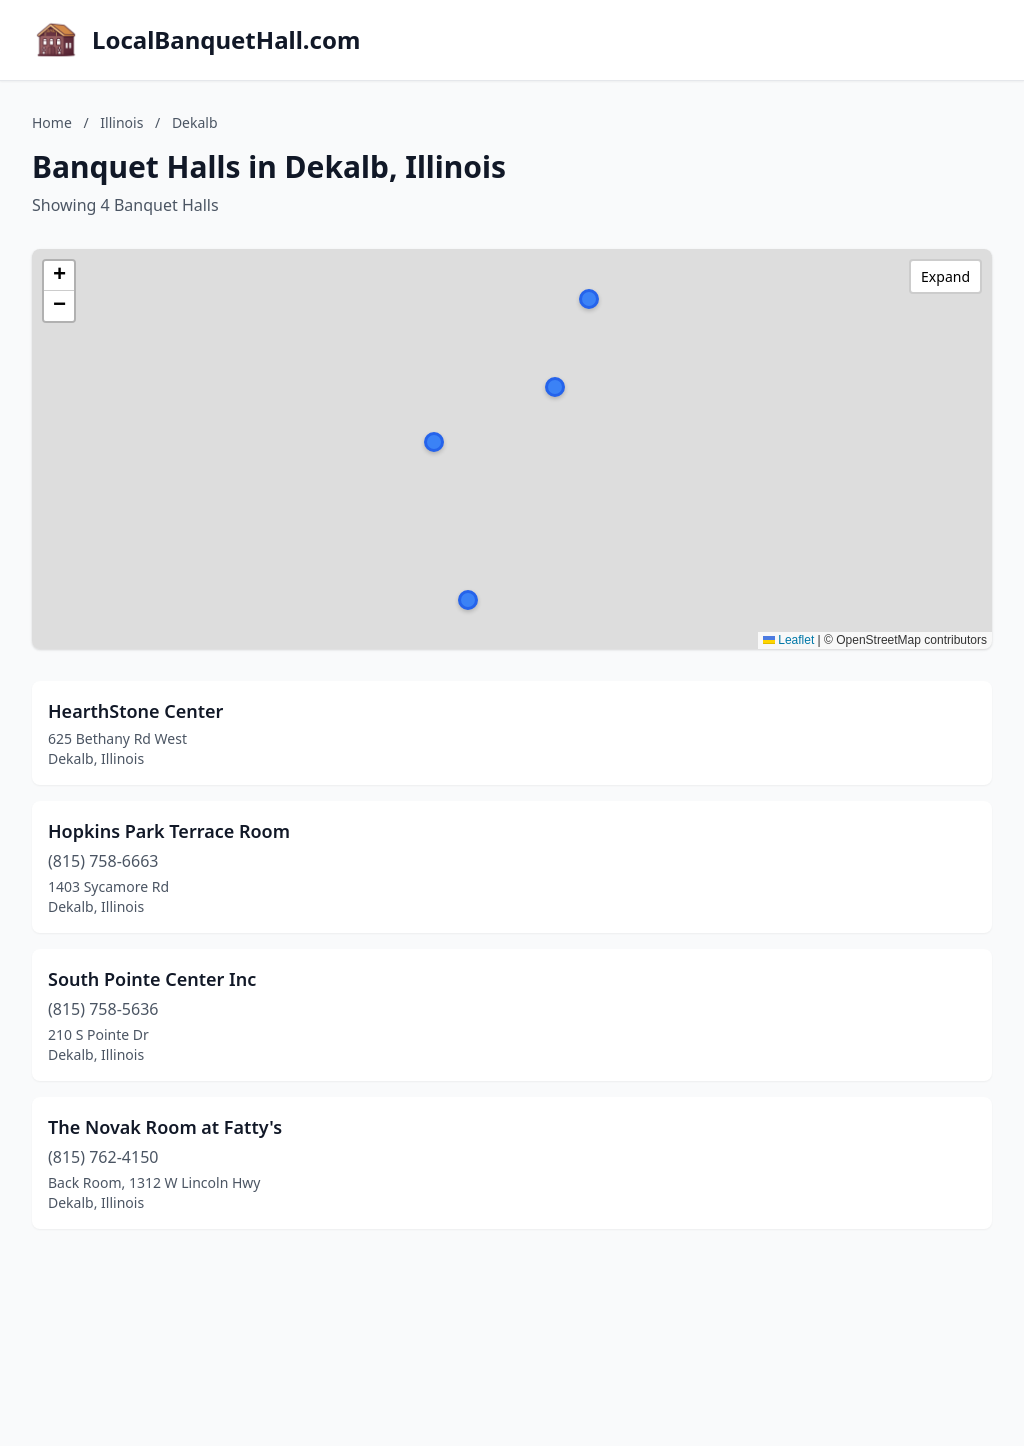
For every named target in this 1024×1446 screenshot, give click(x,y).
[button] (589, 299)
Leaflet (788, 640)
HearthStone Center (135, 711)
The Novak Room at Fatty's (165, 1127)
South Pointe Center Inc (152, 979)
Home (52, 122)
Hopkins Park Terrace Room (169, 831)
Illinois (121, 122)
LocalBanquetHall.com (226, 40)
